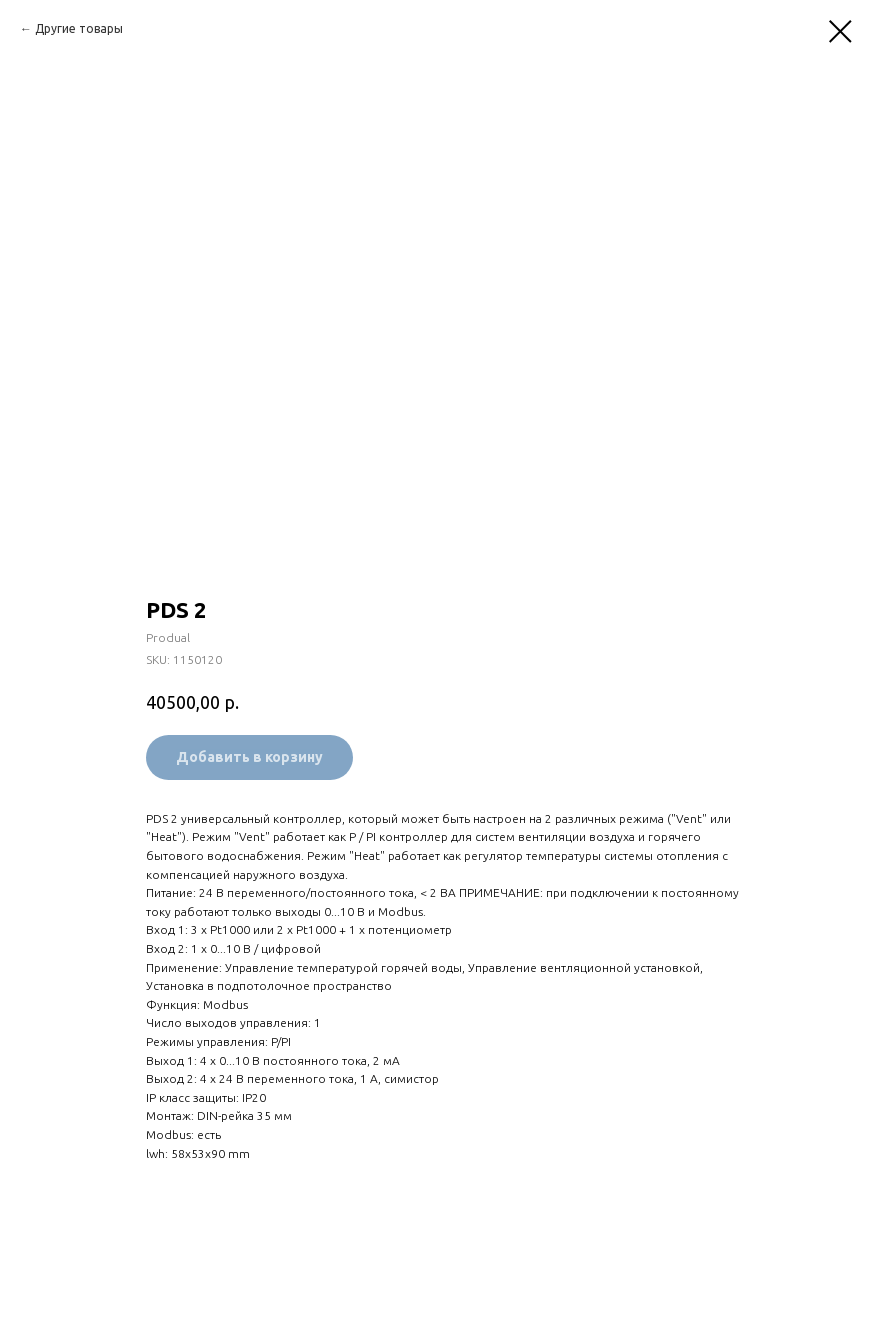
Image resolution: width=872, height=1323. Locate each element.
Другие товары (79, 28)
